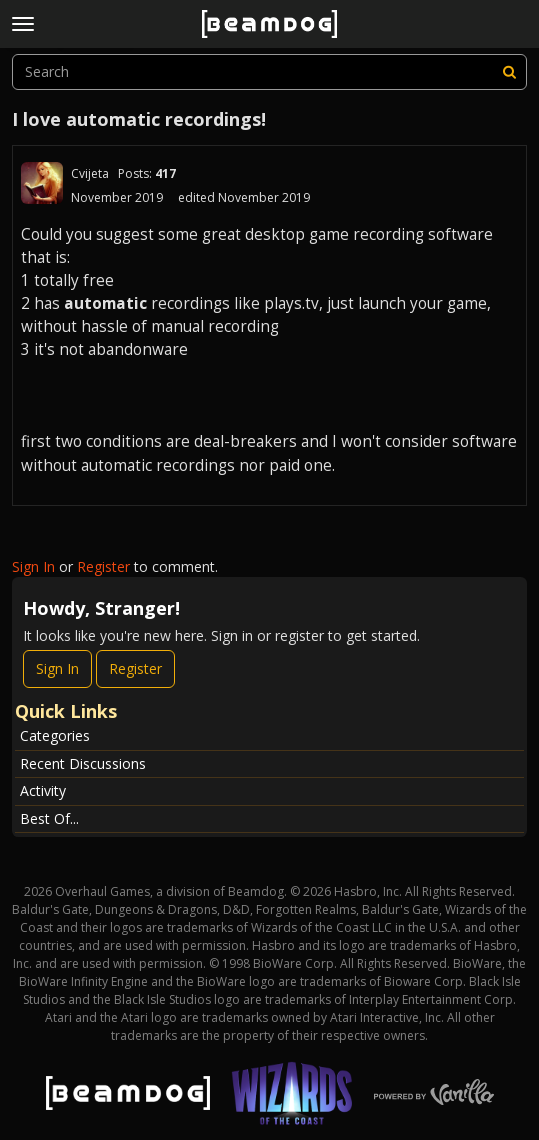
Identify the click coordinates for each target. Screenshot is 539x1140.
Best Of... (49, 818)
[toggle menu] (23, 24)
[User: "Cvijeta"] (42, 183)
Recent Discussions (83, 763)
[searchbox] (269, 72)
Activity (43, 790)
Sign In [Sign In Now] (57, 668)
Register (103, 566)
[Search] (509, 72)
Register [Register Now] (135, 668)
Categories (55, 735)
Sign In (33, 566)
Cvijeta (90, 173)
